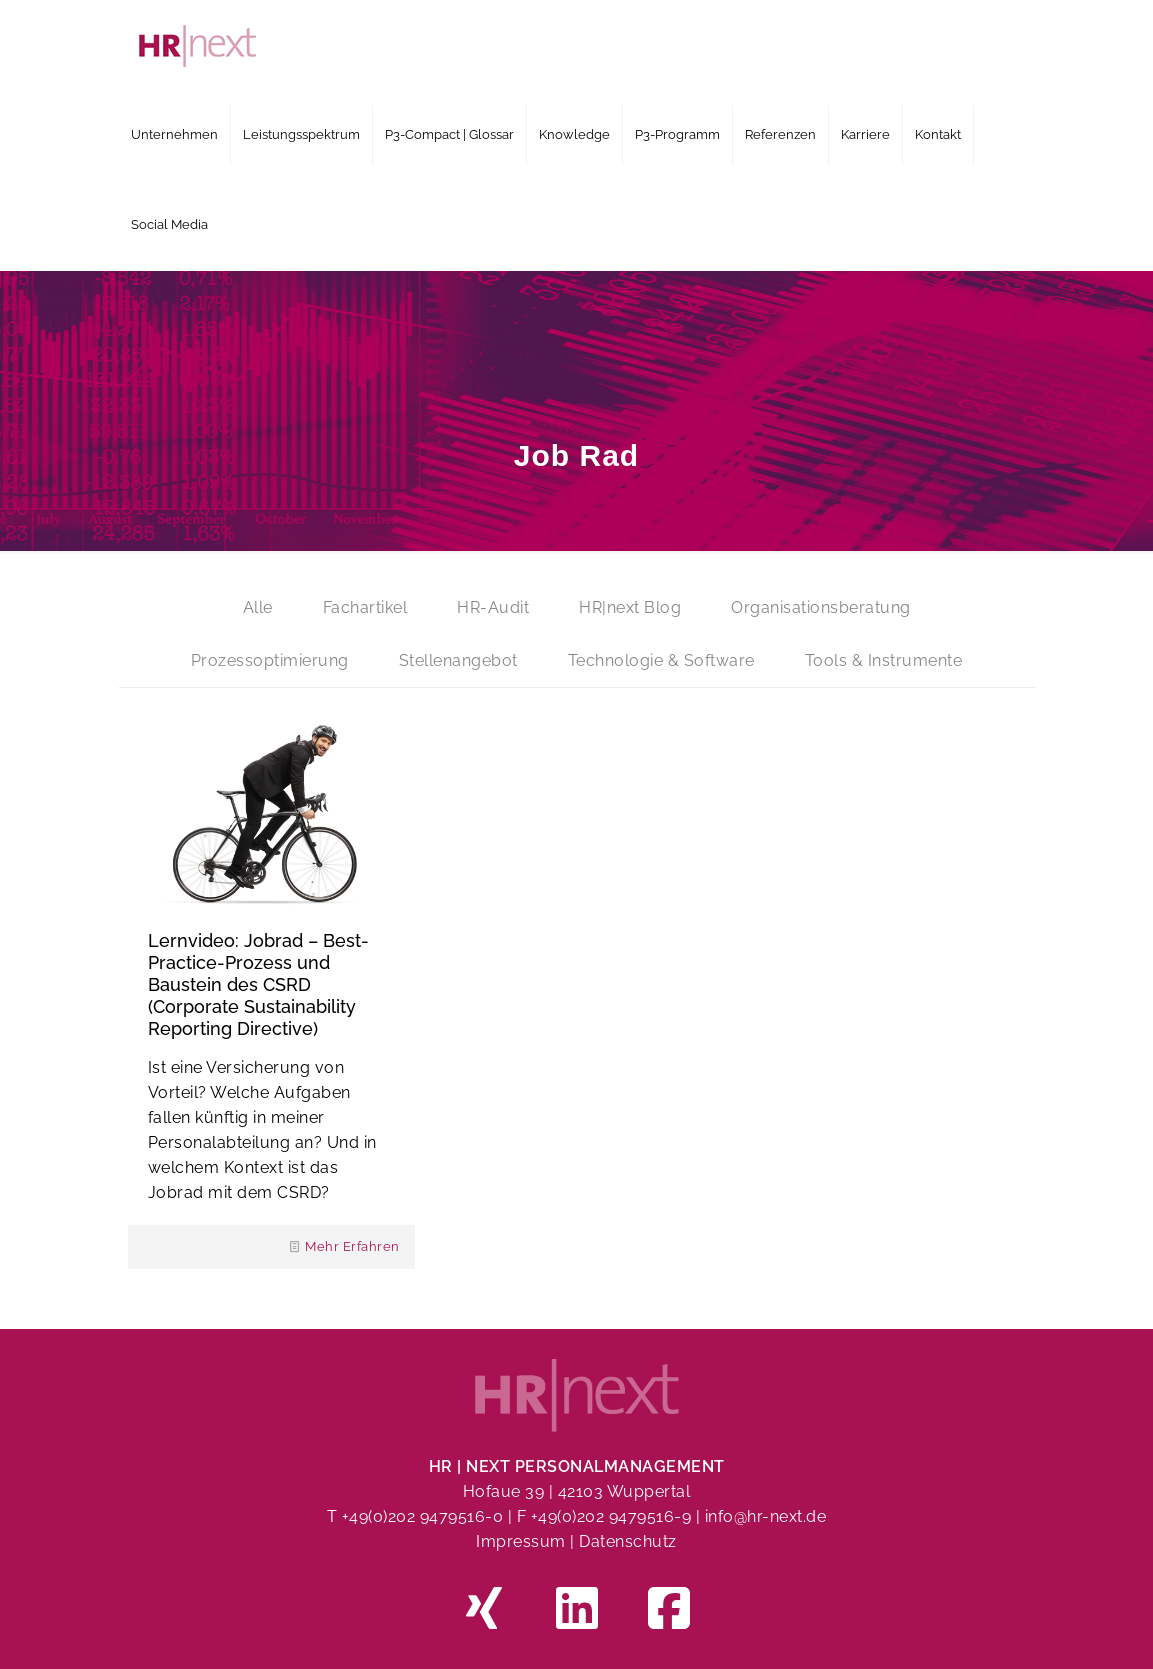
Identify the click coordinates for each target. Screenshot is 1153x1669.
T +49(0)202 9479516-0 (417, 1516)
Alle (258, 607)
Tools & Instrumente (884, 660)
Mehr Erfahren (352, 1246)
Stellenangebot (458, 660)
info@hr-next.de (766, 1516)
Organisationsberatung (821, 607)
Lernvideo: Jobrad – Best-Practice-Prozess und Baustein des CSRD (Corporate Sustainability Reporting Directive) (258, 984)
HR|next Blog (630, 607)
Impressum (521, 1541)
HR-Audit (493, 607)
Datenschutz (628, 1541)
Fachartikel (365, 607)
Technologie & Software (661, 660)
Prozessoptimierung (270, 660)
